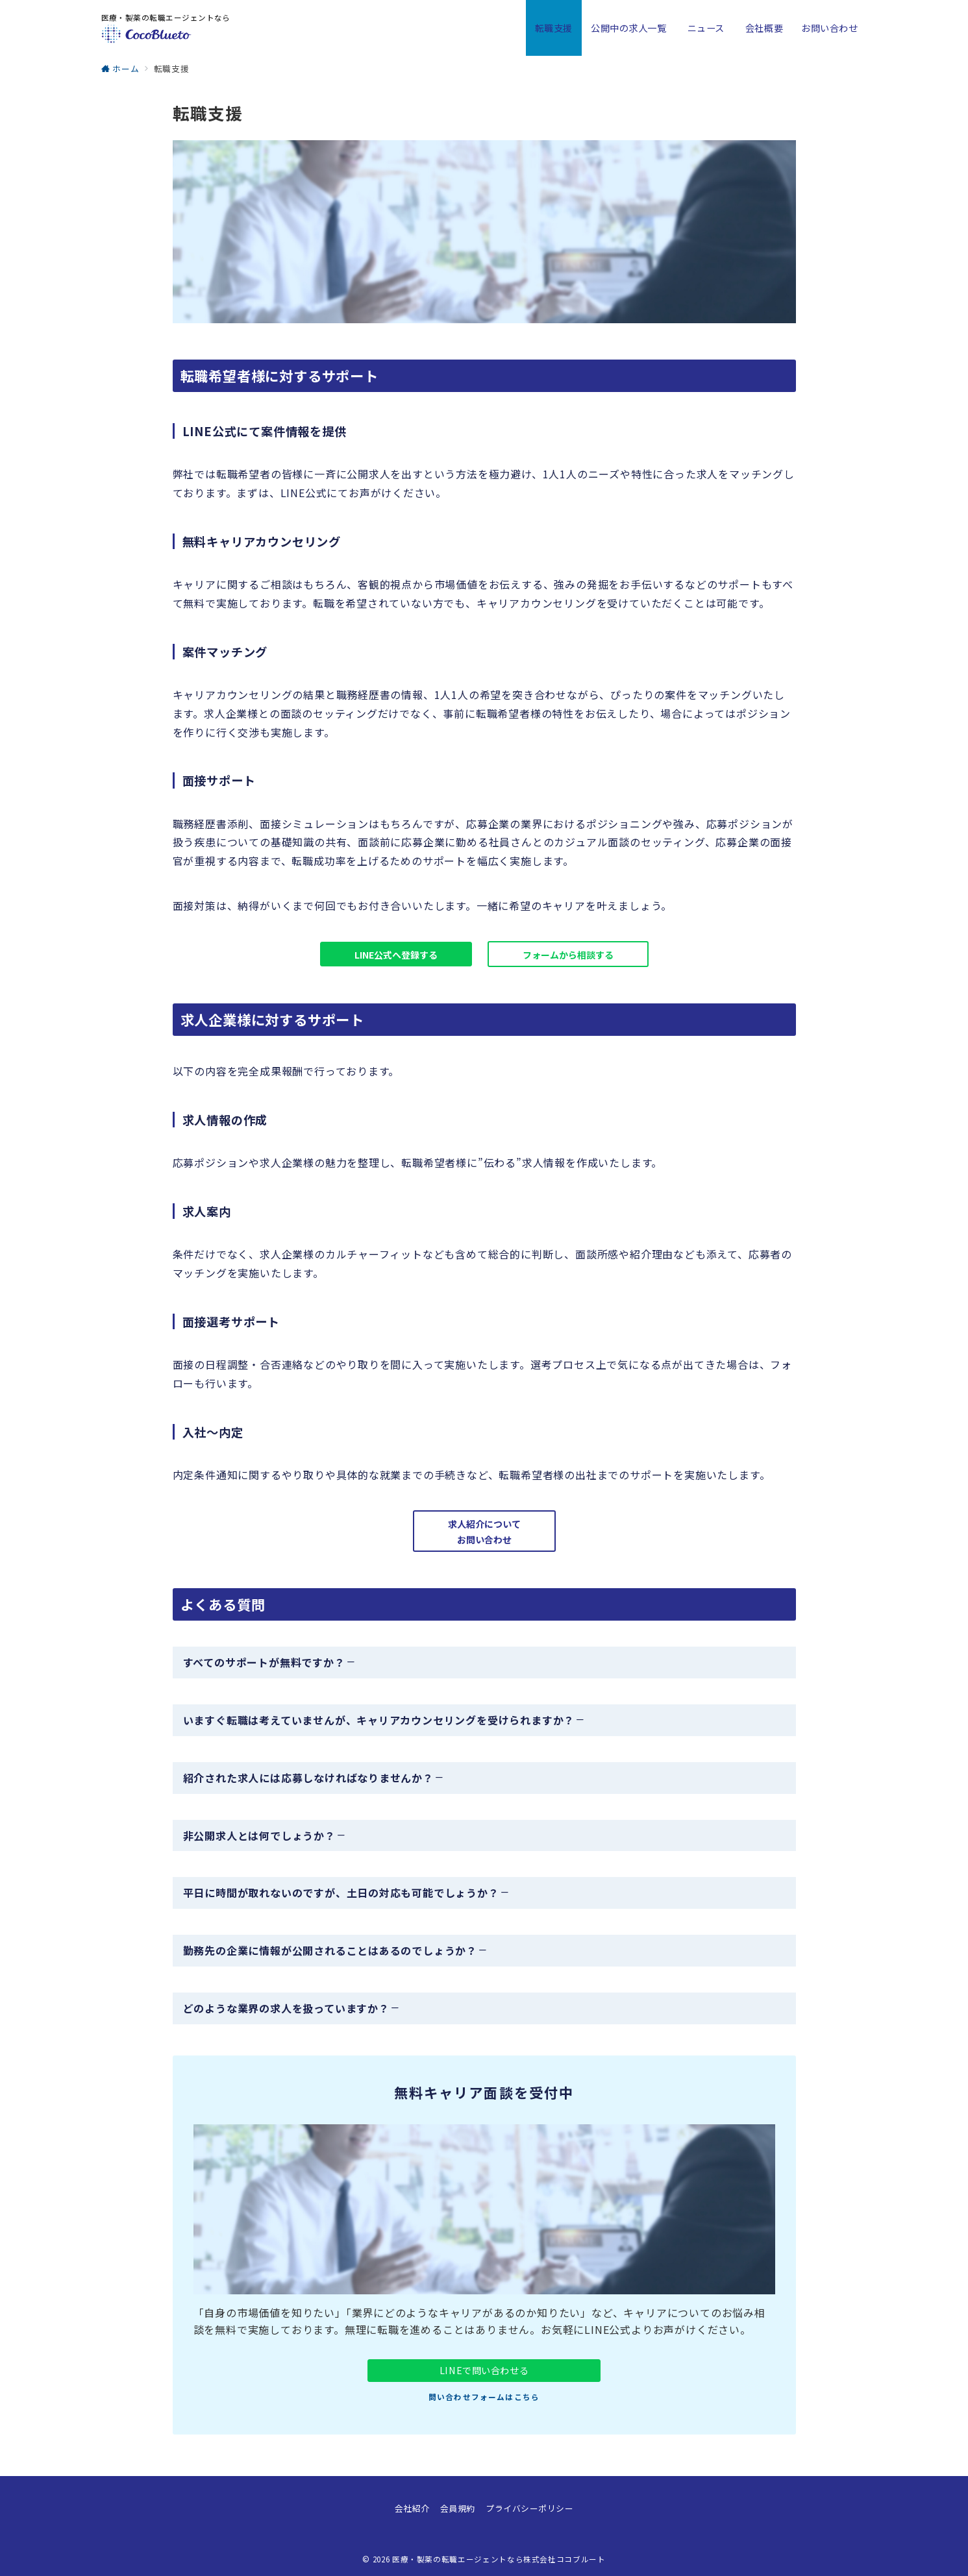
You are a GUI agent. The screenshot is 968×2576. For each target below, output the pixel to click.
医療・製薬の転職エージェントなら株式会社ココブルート (499, 2559)
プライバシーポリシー (529, 2508)
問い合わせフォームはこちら (484, 2397)
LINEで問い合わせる (484, 2370)
